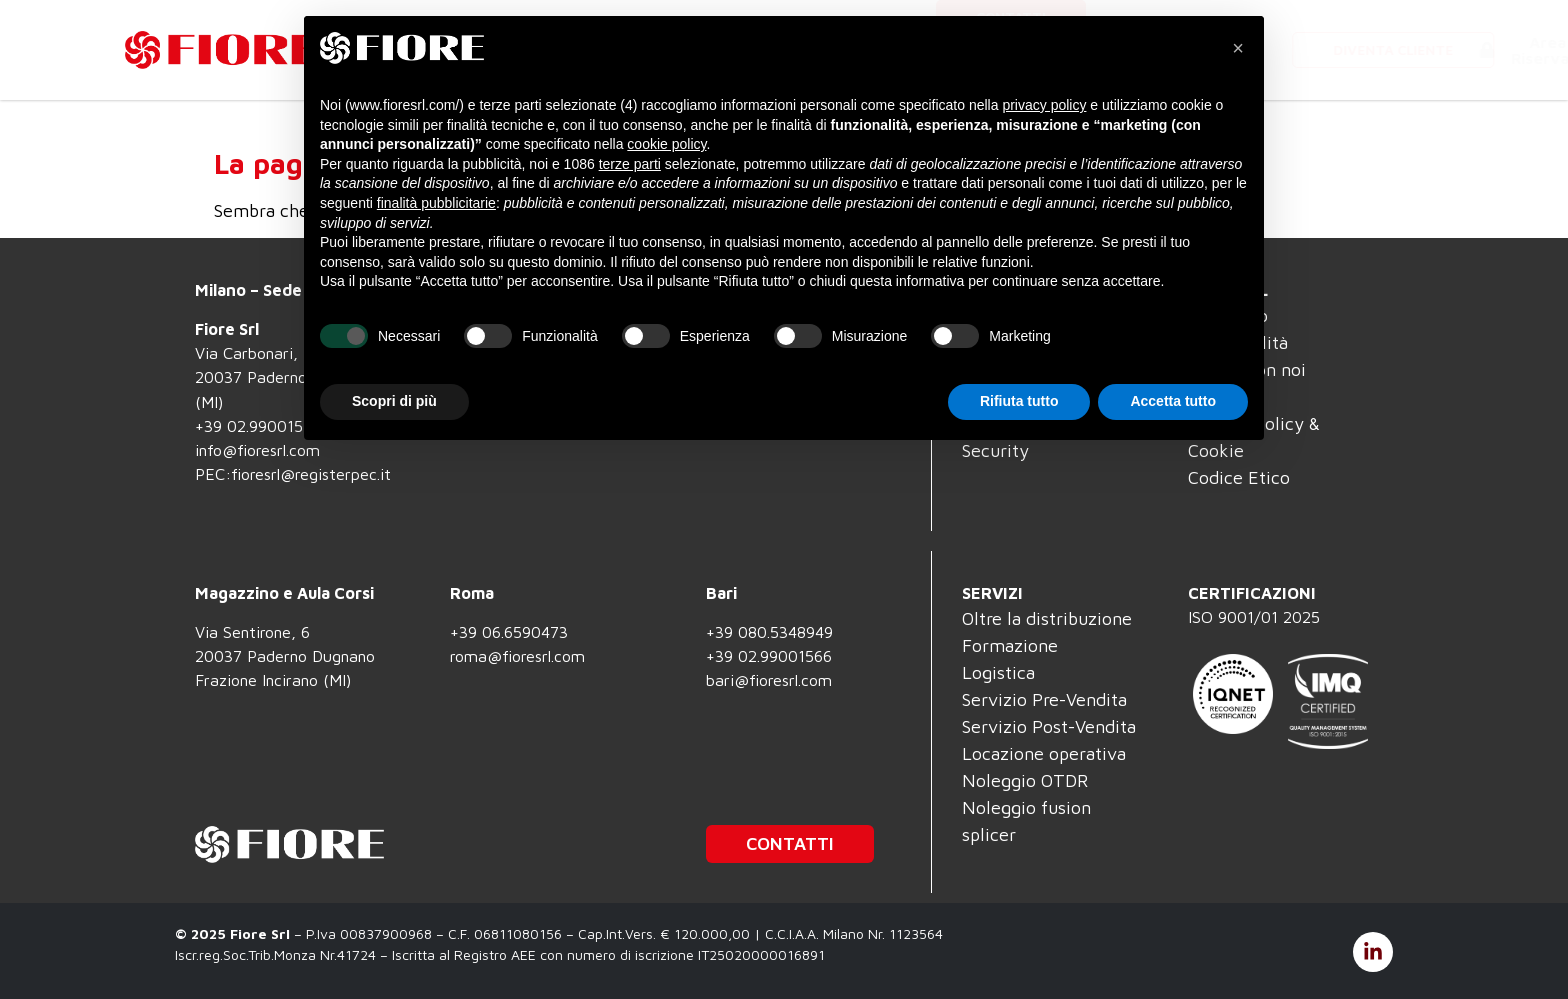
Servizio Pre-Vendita (1044, 699)
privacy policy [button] (1044, 105)
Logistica (998, 672)
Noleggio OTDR (1025, 780)
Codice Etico (1239, 477)
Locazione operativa (1044, 753)
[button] (1238, 48)
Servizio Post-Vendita (1049, 726)
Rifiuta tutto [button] (1019, 401)
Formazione (1010, 645)
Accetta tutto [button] (1173, 401)
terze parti (630, 164)
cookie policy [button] (666, 144)
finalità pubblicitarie (436, 203)
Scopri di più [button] (394, 401)
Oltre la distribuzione (1047, 618)
